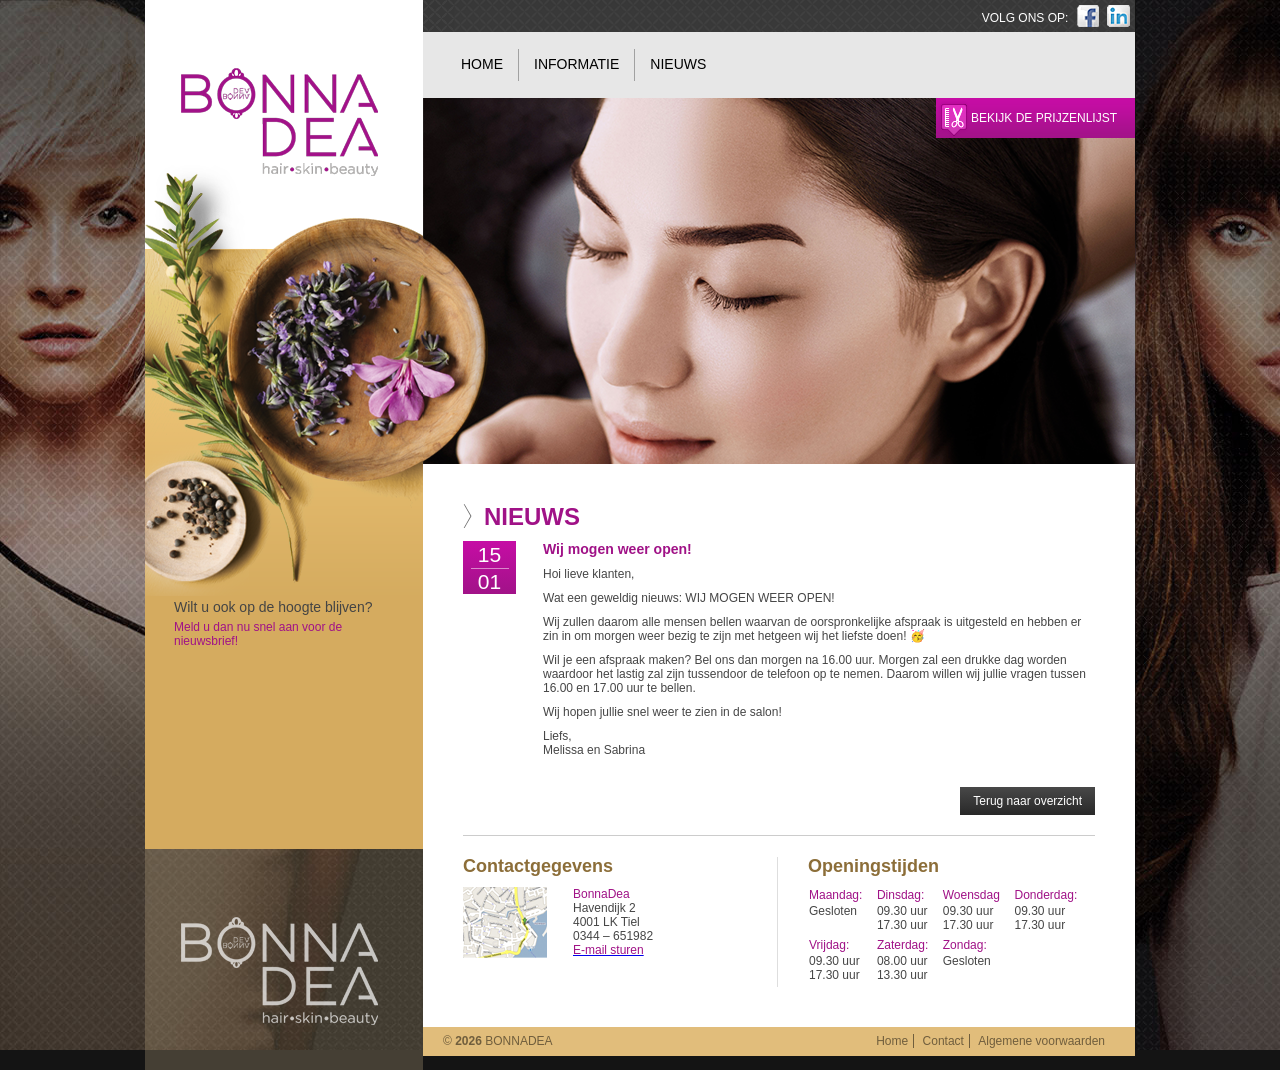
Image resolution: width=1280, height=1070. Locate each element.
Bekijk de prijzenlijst (1044, 118)
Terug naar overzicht (1027, 801)
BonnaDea (279, 971)
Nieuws (678, 64)
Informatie (576, 64)
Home (482, 64)
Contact (943, 1041)
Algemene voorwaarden (1041, 1041)
